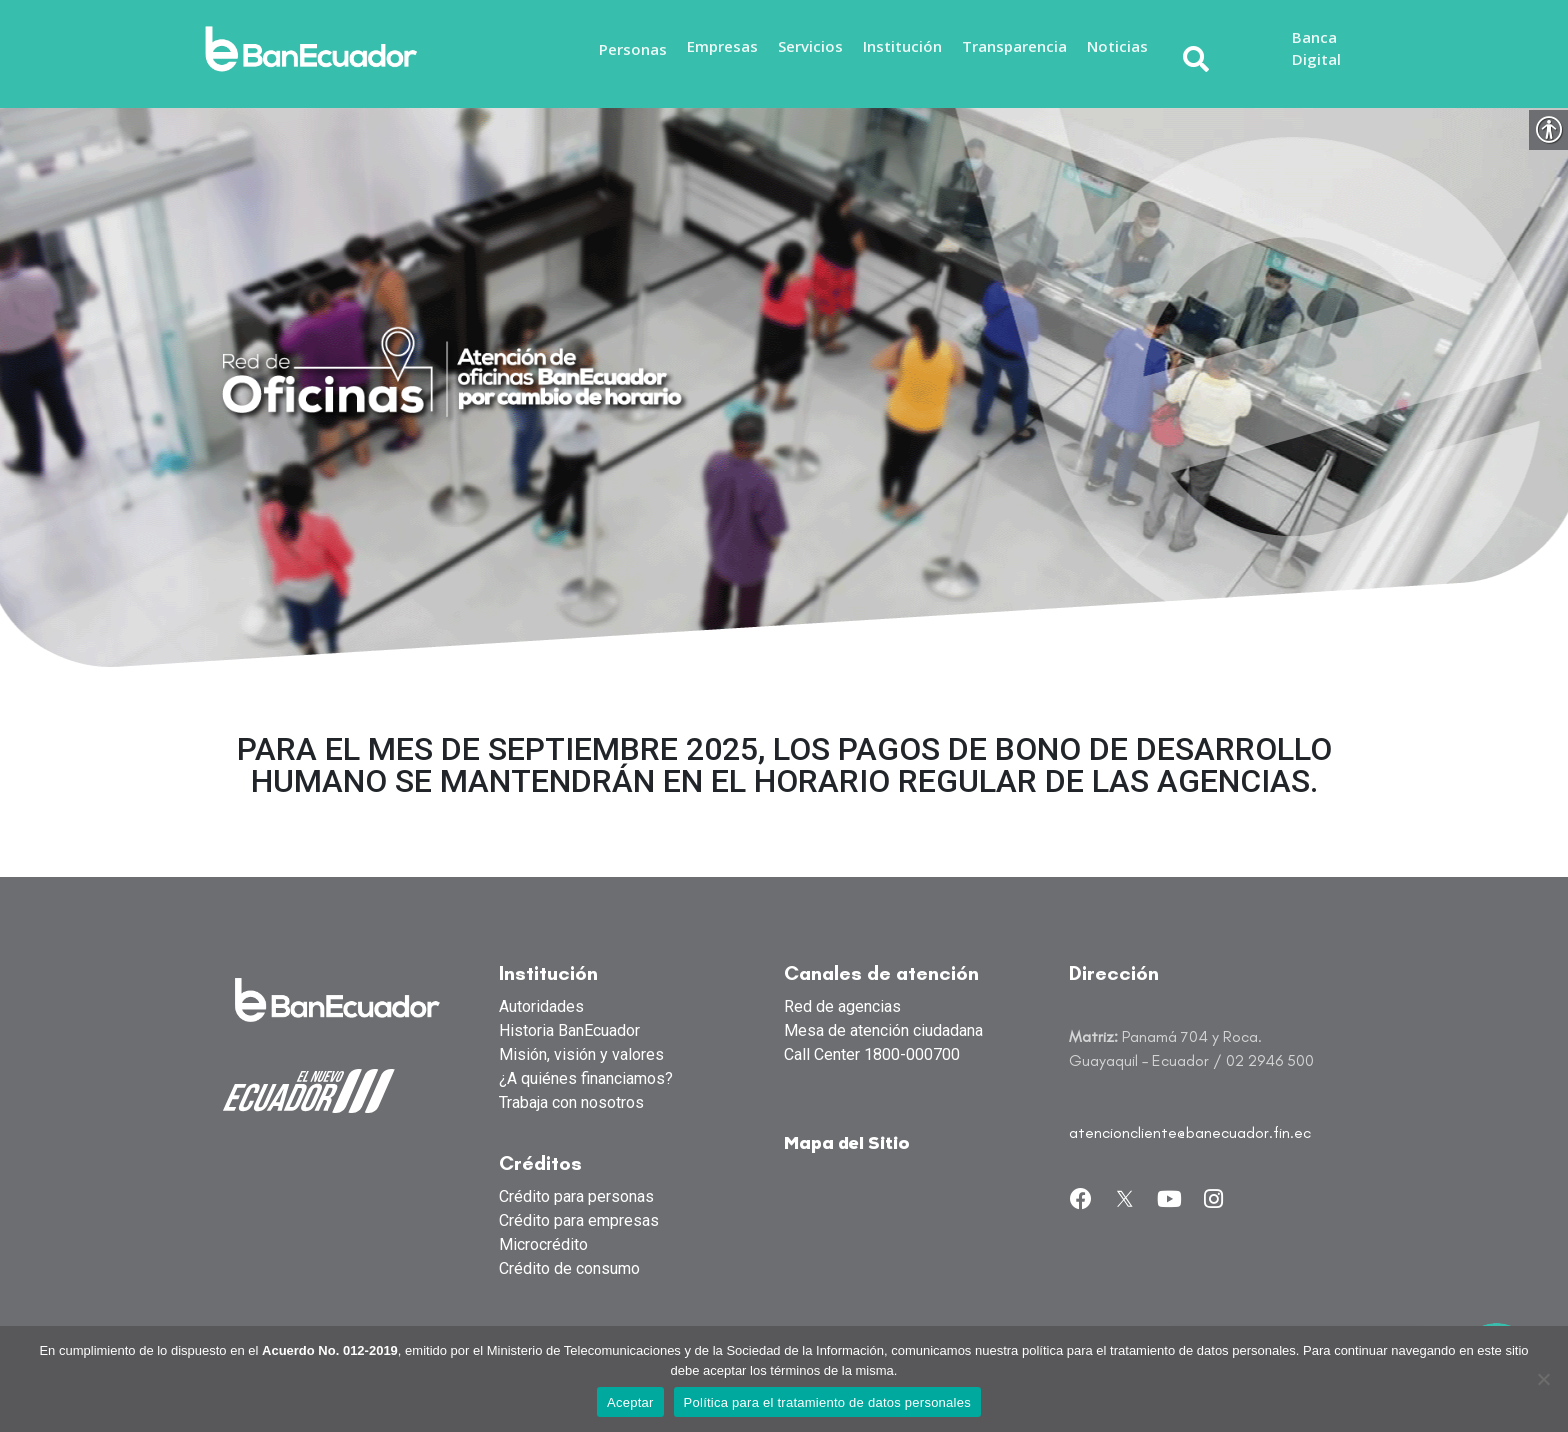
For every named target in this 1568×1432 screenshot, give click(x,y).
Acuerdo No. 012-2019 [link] (330, 1350)
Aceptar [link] (630, 1402)
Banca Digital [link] (1316, 48)
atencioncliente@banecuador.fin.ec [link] (1190, 1132)
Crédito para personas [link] (576, 1196)
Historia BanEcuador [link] (569, 1030)
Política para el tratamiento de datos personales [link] (827, 1402)
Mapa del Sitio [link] (847, 1144)
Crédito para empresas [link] (579, 1220)
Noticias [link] (1117, 46)
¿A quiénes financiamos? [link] (586, 1078)
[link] (317, 49)
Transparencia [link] (1014, 46)
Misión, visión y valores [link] (581, 1054)
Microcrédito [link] (543, 1244)
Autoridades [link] (541, 1006)
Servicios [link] (810, 46)
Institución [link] (902, 46)
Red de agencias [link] (842, 1006)
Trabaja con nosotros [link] (571, 1102)
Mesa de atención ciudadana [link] (883, 1030)
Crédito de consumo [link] (569, 1268)
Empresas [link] (722, 46)
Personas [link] (633, 49)
